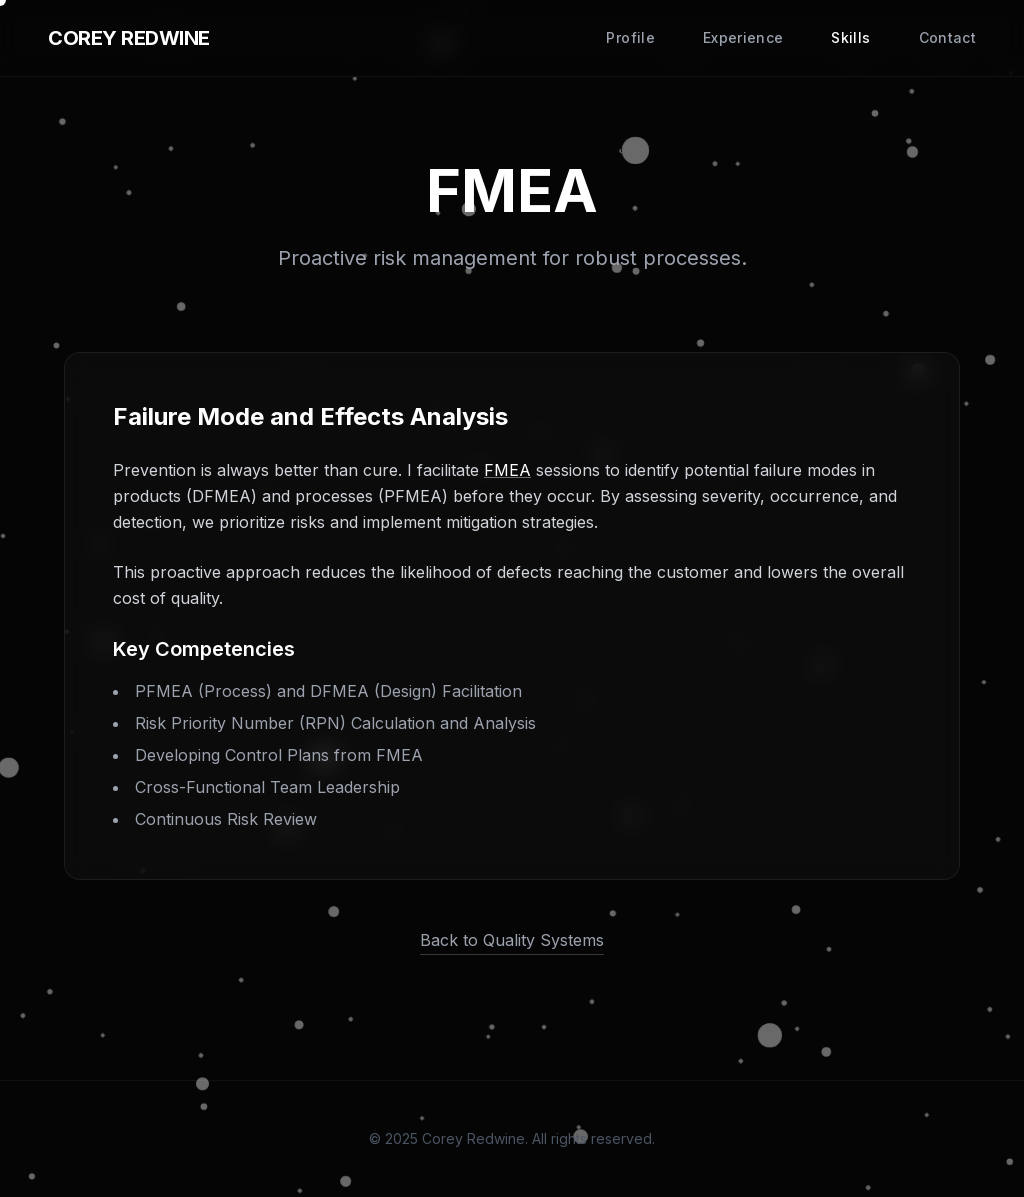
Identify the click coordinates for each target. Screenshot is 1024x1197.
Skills (850, 37)
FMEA (507, 470)
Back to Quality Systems (512, 940)
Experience (743, 37)
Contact (947, 37)
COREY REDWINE (129, 38)
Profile (630, 37)
